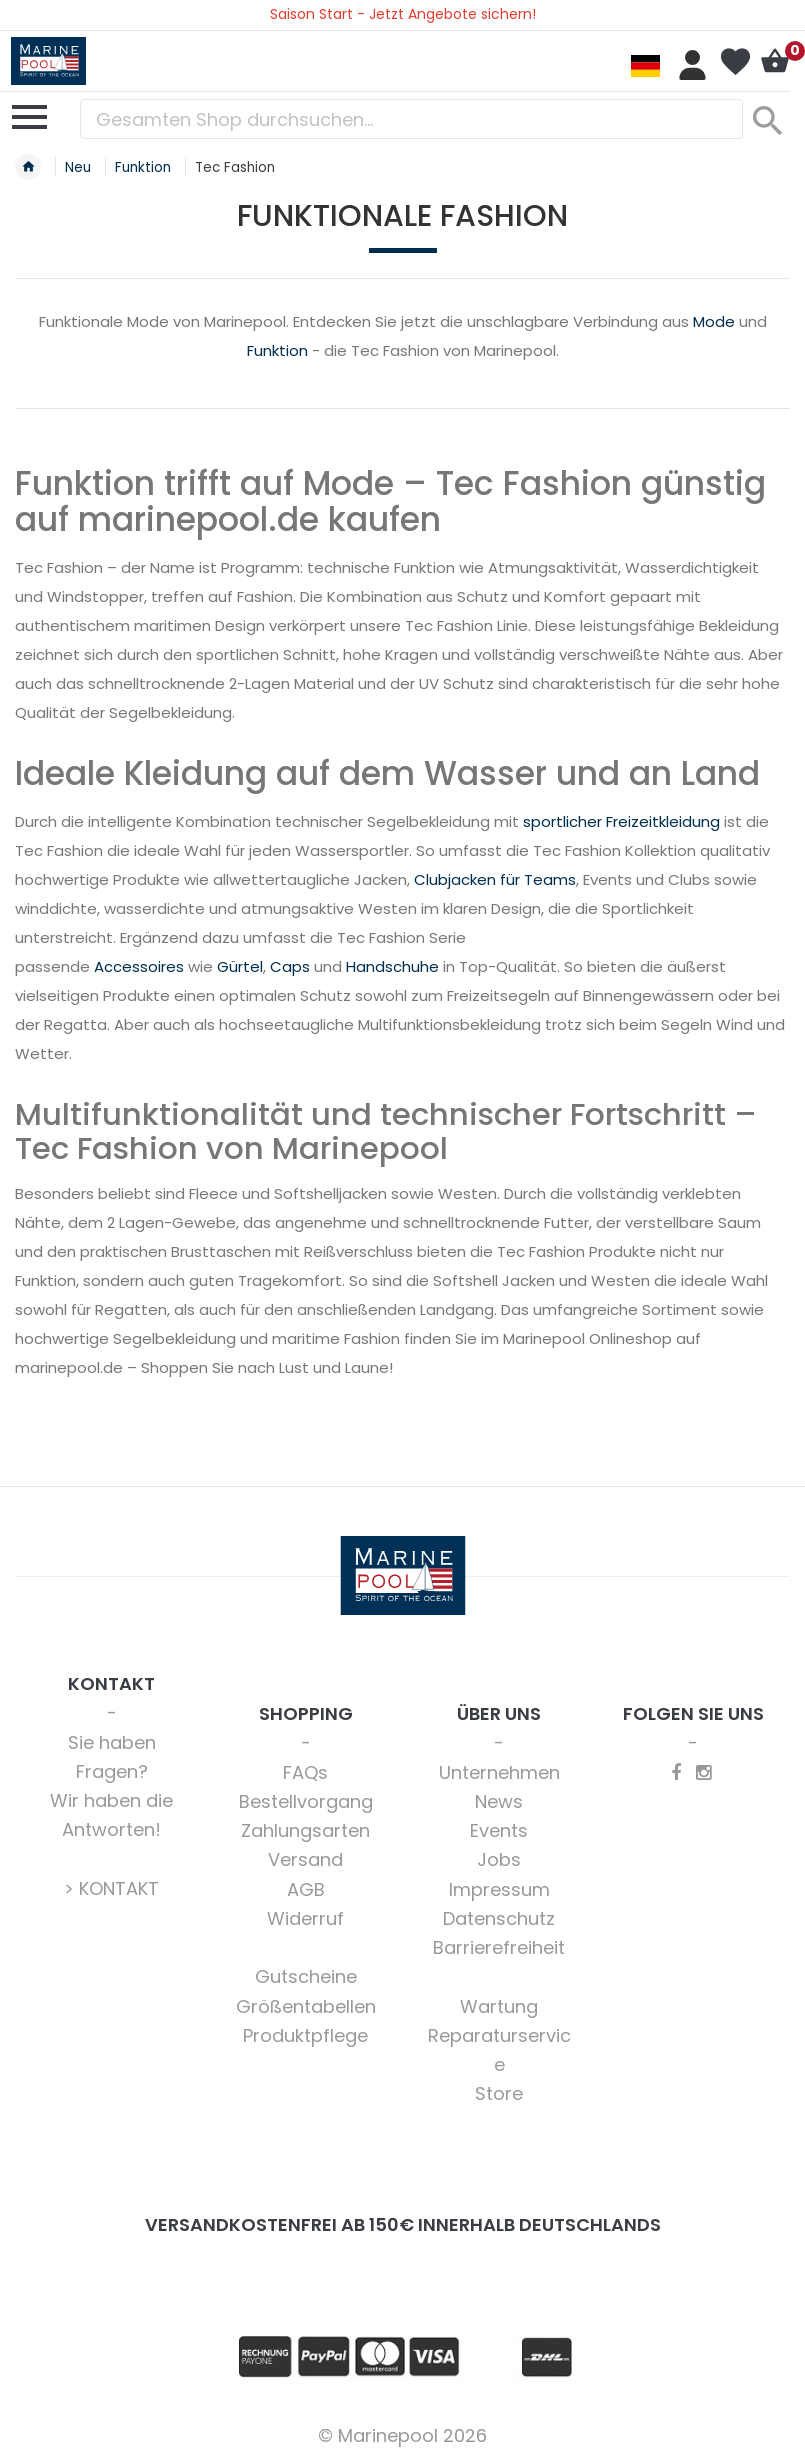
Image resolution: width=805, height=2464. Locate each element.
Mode (714, 321)
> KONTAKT (111, 1888)
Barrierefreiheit (499, 1947)
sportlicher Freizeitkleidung (621, 821)
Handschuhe (392, 966)
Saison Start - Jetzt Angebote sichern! (403, 14)
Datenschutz (499, 1918)
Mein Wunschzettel (735, 62)
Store (499, 2093)
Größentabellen (306, 2006)
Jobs (499, 1859)
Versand (305, 1859)
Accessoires (139, 966)
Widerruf (305, 1918)
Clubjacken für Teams (495, 879)
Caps (290, 966)
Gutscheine (306, 1976)
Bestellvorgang (306, 1801)
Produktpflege (305, 2035)
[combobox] (411, 119)
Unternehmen (499, 1772)
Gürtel (240, 966)
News (499, 1801)
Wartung (499, 2006)
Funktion (277, 350)
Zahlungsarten (305, 1830)
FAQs (305, 1772)
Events (499, 1830)
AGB (306, 1889)
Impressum (499, 1889)
